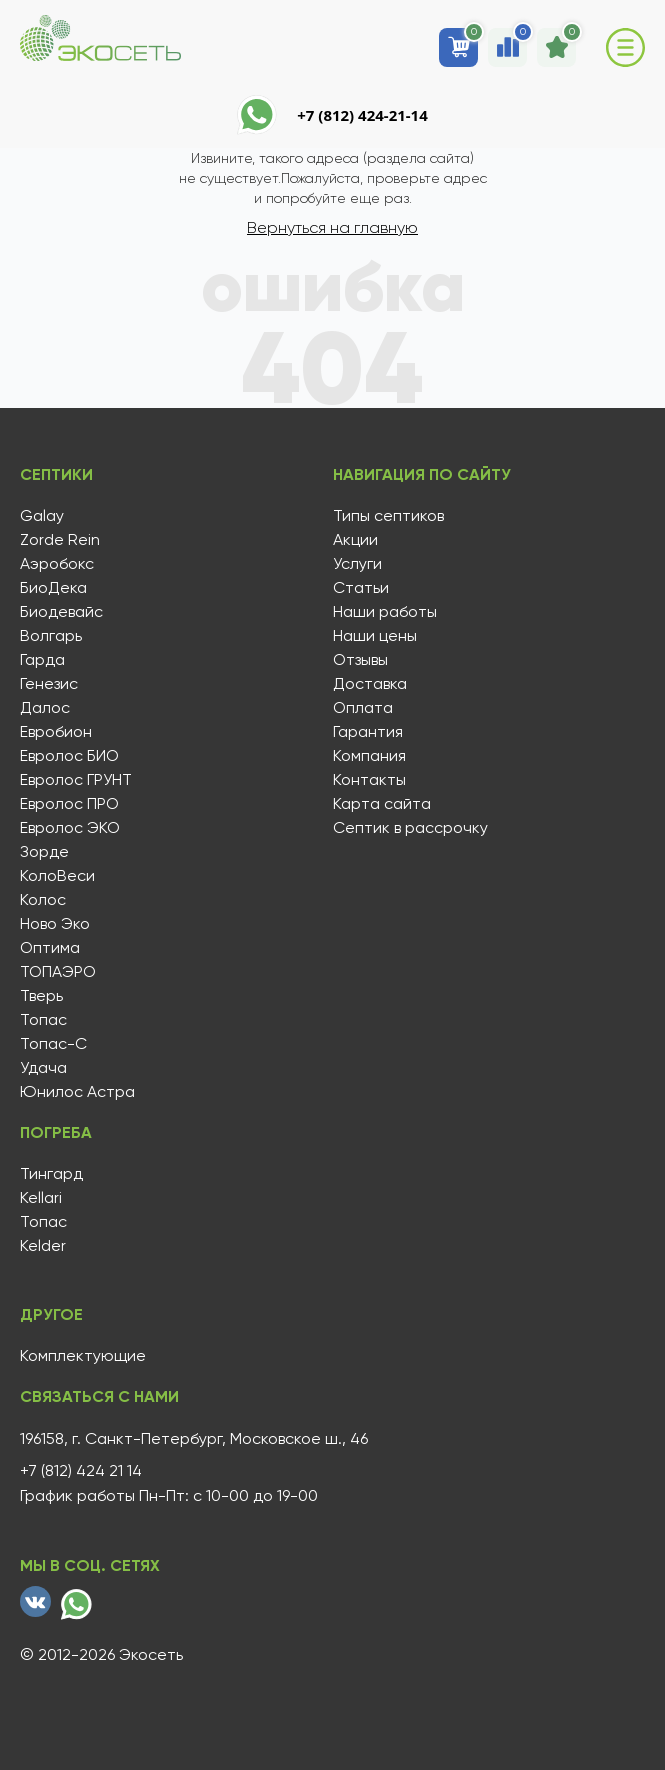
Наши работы (385, 612)
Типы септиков (388, 516)
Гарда (42, 660)
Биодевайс (61, 612)
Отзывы (360, 660)
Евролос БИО (69, 756)
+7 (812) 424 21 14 (81, 1471)
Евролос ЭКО (70, 828)
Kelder (43, 1246)
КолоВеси (57, 876)
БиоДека (53, 588)
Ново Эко (55, 924)
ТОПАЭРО (58, 972)
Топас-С (53, 1044)
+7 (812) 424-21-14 (362, 115)
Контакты (369, 780)
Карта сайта (382, 804)
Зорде (44, 852)
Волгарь (51, 636)
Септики (56, 475)
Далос (45, 708)
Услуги (357, 564)
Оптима (50, 948)
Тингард (51, 1174)
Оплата (363, 708)
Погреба (56, 1133)
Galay (42, 516)
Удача (43, 1068)
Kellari (41, 1198)
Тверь (41, 996)
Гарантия (368, 732)
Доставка (370, 684)
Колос (43, 900)
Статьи (361, 588)
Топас (43, 1020)
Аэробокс (57, 564)
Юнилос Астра (77, 1092)
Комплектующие (83, 1356)
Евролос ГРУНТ (76, 780)
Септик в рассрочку (410, 828)
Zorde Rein (60, 540)
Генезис (49, 684)
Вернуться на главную (332, 227)
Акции (355, 540)
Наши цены (375, 636)
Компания (369, 756)
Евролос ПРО (69, 804)
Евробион (56, 732)
